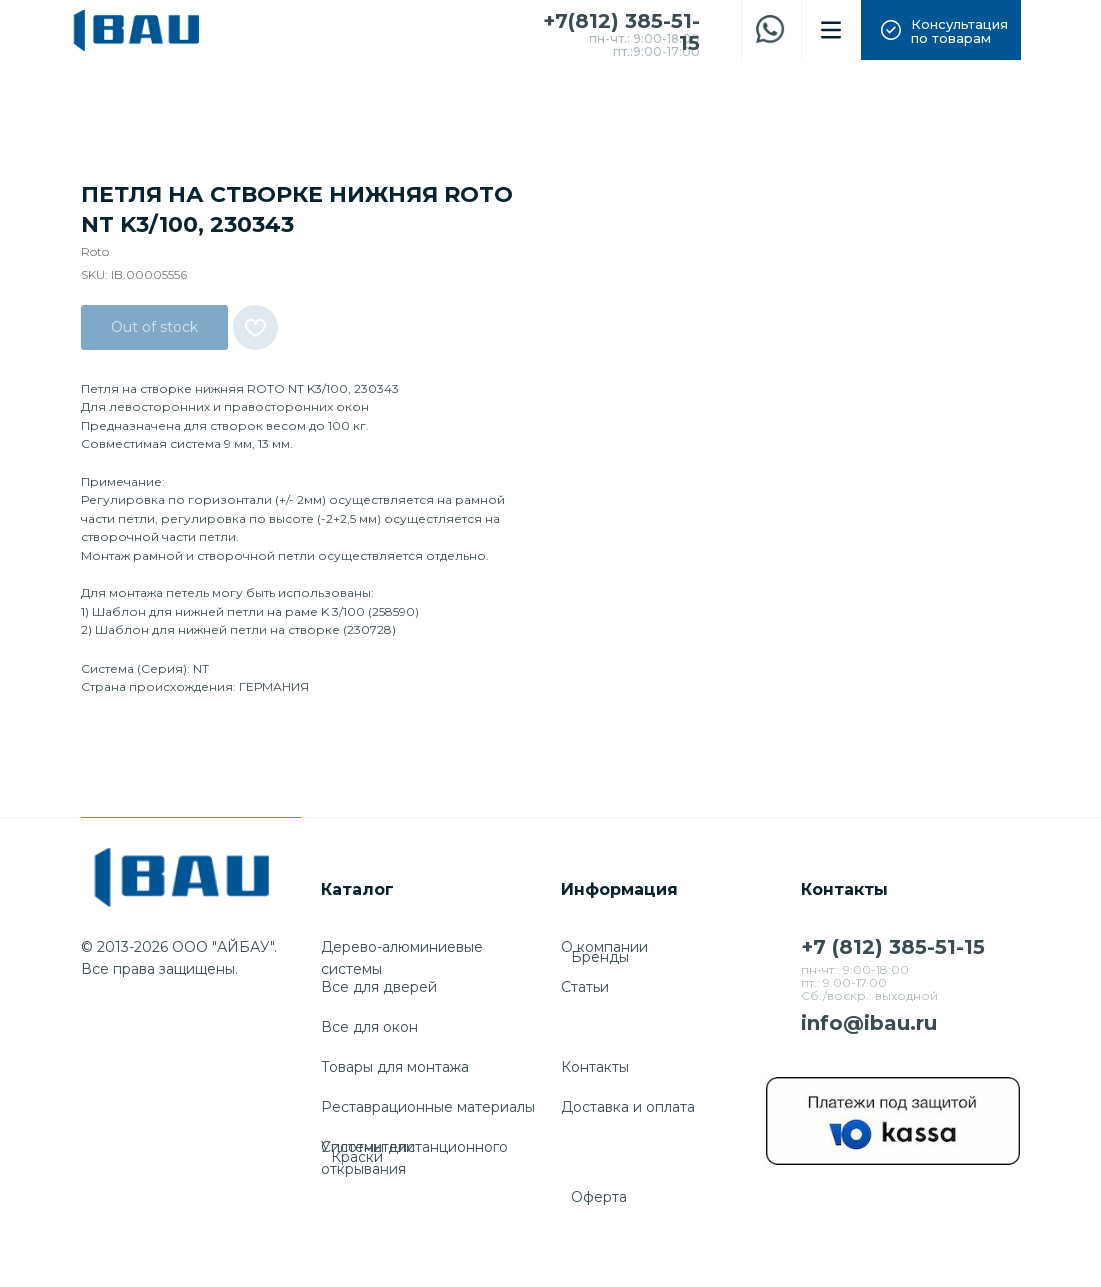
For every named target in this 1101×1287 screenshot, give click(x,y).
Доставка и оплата (628, 1107)
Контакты (595, 1067)
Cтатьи (585, 987)
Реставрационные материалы (428, 1107)
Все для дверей (379, 987)
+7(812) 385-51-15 (621, 32)
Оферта (599, 1197)
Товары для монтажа (395, 1067)
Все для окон (369, 1027)
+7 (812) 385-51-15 (893, 947)
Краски (357, 1157)
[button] (941, 30)
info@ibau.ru (869, 1023)
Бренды (600, 957)
